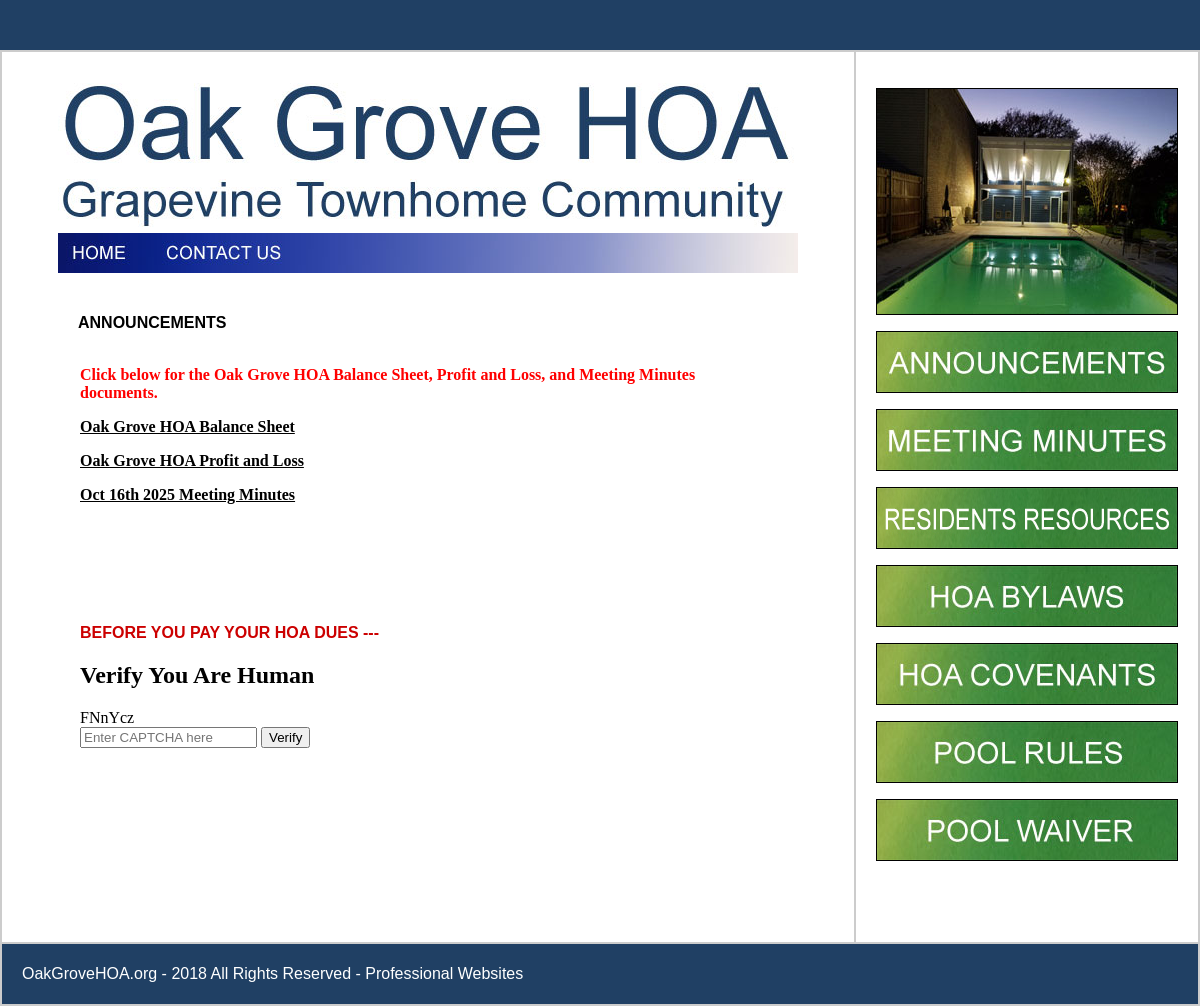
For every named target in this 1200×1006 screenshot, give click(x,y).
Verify (285, 737)
